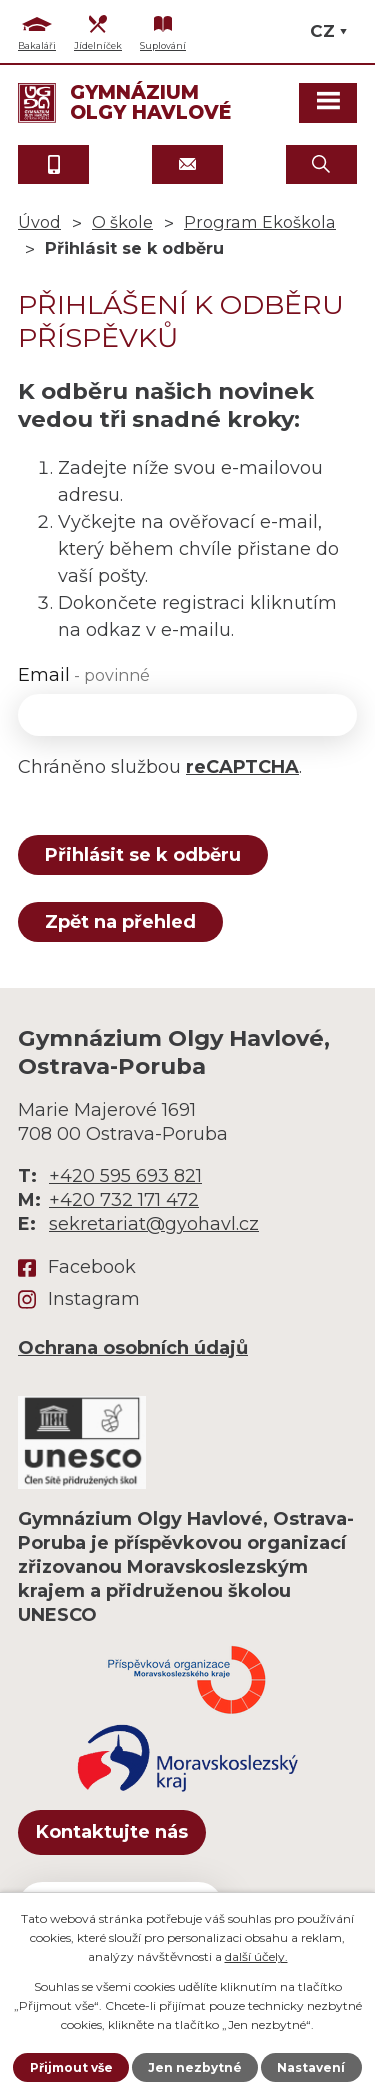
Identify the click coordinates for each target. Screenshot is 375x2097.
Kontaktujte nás (112, 1832)
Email (84, 675)
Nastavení (311, 2067)
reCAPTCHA (242, 767)
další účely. (256, 1956)
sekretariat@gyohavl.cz (154, 1224)
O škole (122, 222)
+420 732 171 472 (124, 1200)
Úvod (39, 222)
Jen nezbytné (195, 2067)
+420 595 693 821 (125, 1176)
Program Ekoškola (260, 222)
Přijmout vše (71, 2067)
